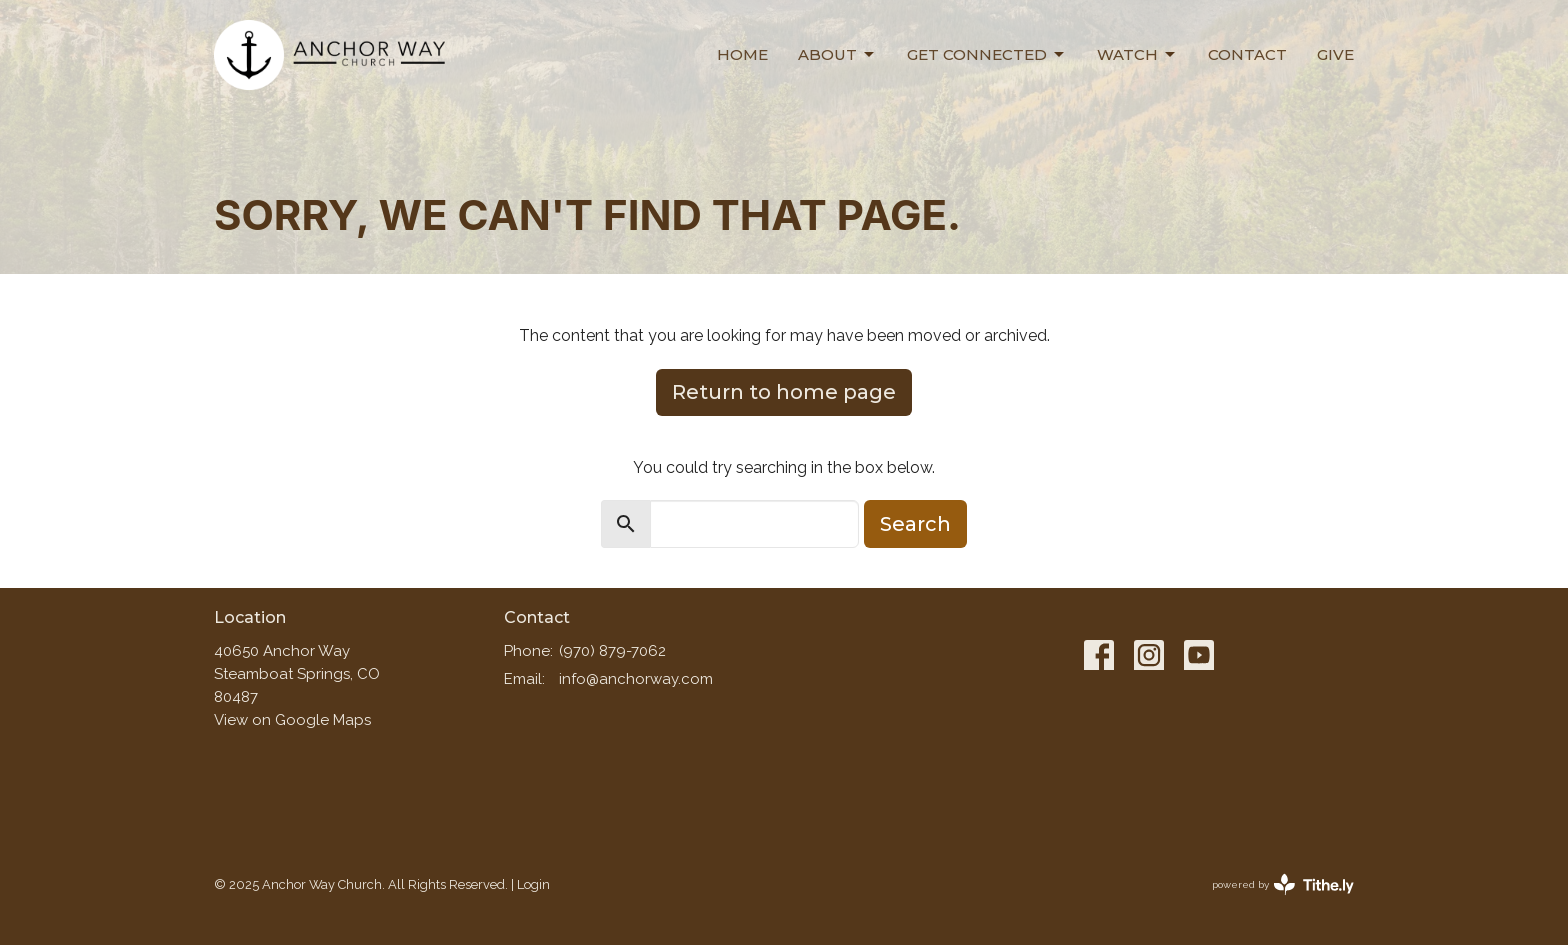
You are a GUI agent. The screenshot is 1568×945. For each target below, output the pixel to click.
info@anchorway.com (636, 679)
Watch (1137, 55)
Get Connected (987, 55)
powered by (1283, 884)
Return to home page (784, 392)
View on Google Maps (292, 720)
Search (915, 524)
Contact (1247, 54)
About (837, 55)
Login (533, 884)
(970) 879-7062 (612, 651)
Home (742, 54)
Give (1335, 54)
